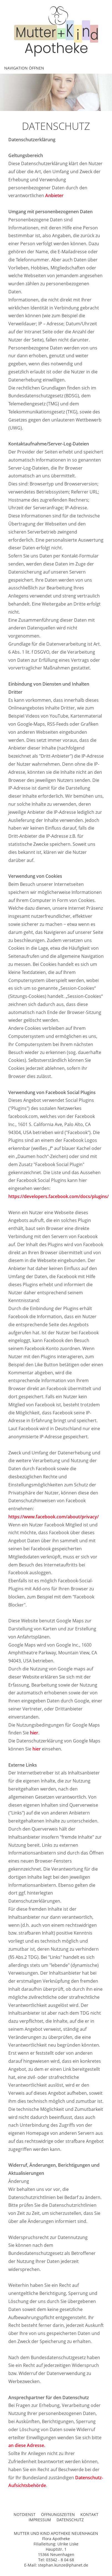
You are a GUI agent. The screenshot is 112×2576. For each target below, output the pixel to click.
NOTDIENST (24, 2514)
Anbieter (54, 195)
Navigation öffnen (24, 68)
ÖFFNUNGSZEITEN (58, 2514)
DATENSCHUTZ (70, 2519)
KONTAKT (89, 2514)
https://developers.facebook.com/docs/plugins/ (58, 1196)
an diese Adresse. (26, 2445)
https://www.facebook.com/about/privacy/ (53, 1517)
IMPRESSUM (40, 2519)
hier (34, 1733)
